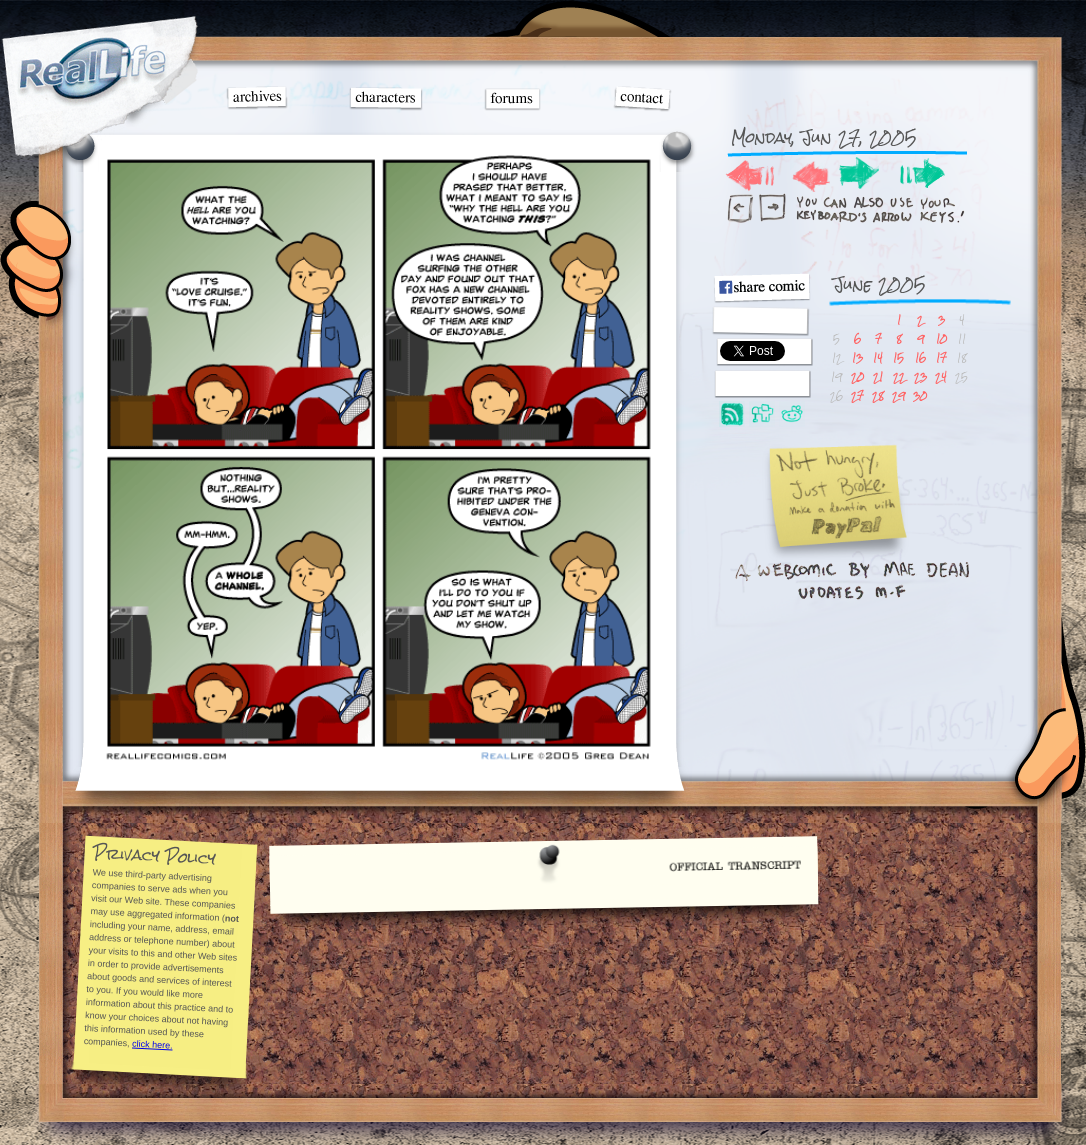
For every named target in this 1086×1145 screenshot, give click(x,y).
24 (941, 376)
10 (941, 338)
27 (857, 395)
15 (898, 357)
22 (899, 376)
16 (920, 357)
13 (857, 357)
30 (920, 395)
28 (878, 395)
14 (878, 357)
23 (920, 376)
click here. (151, 1044)
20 (857, 376)
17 (941, 357)
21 (878, 376)
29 (898, 395)
